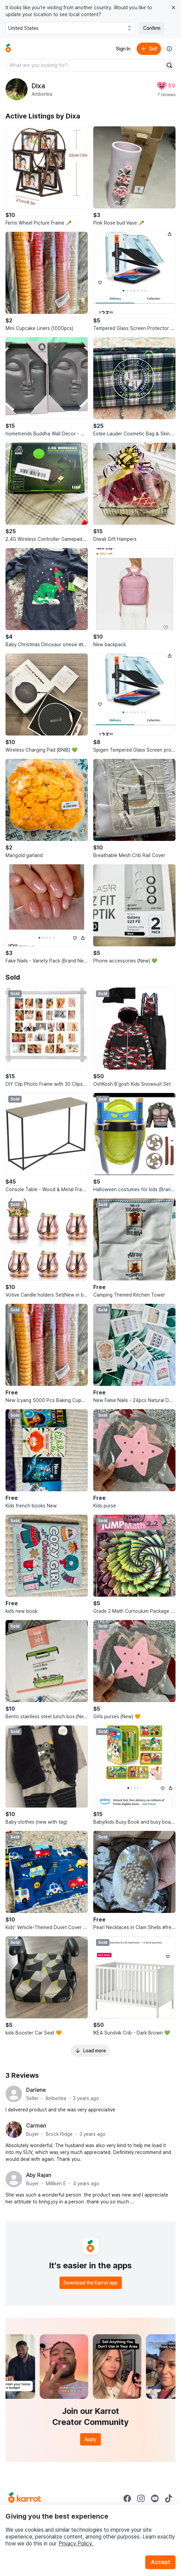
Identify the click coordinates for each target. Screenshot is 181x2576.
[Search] (169, 65)
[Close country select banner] (173, 7)
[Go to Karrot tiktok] (168, 2498)
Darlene (36, 2090)
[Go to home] (8, 49)
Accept (160, 2562)
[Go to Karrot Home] (24, 2498)
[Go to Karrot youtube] (155, 2498)
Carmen (36, 2125)
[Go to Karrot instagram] (141, 2498)
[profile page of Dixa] (17, 89)
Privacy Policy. (75, 2543)
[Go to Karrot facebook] (127, 2498)
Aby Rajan (38, 2175)
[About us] (169, 49)
